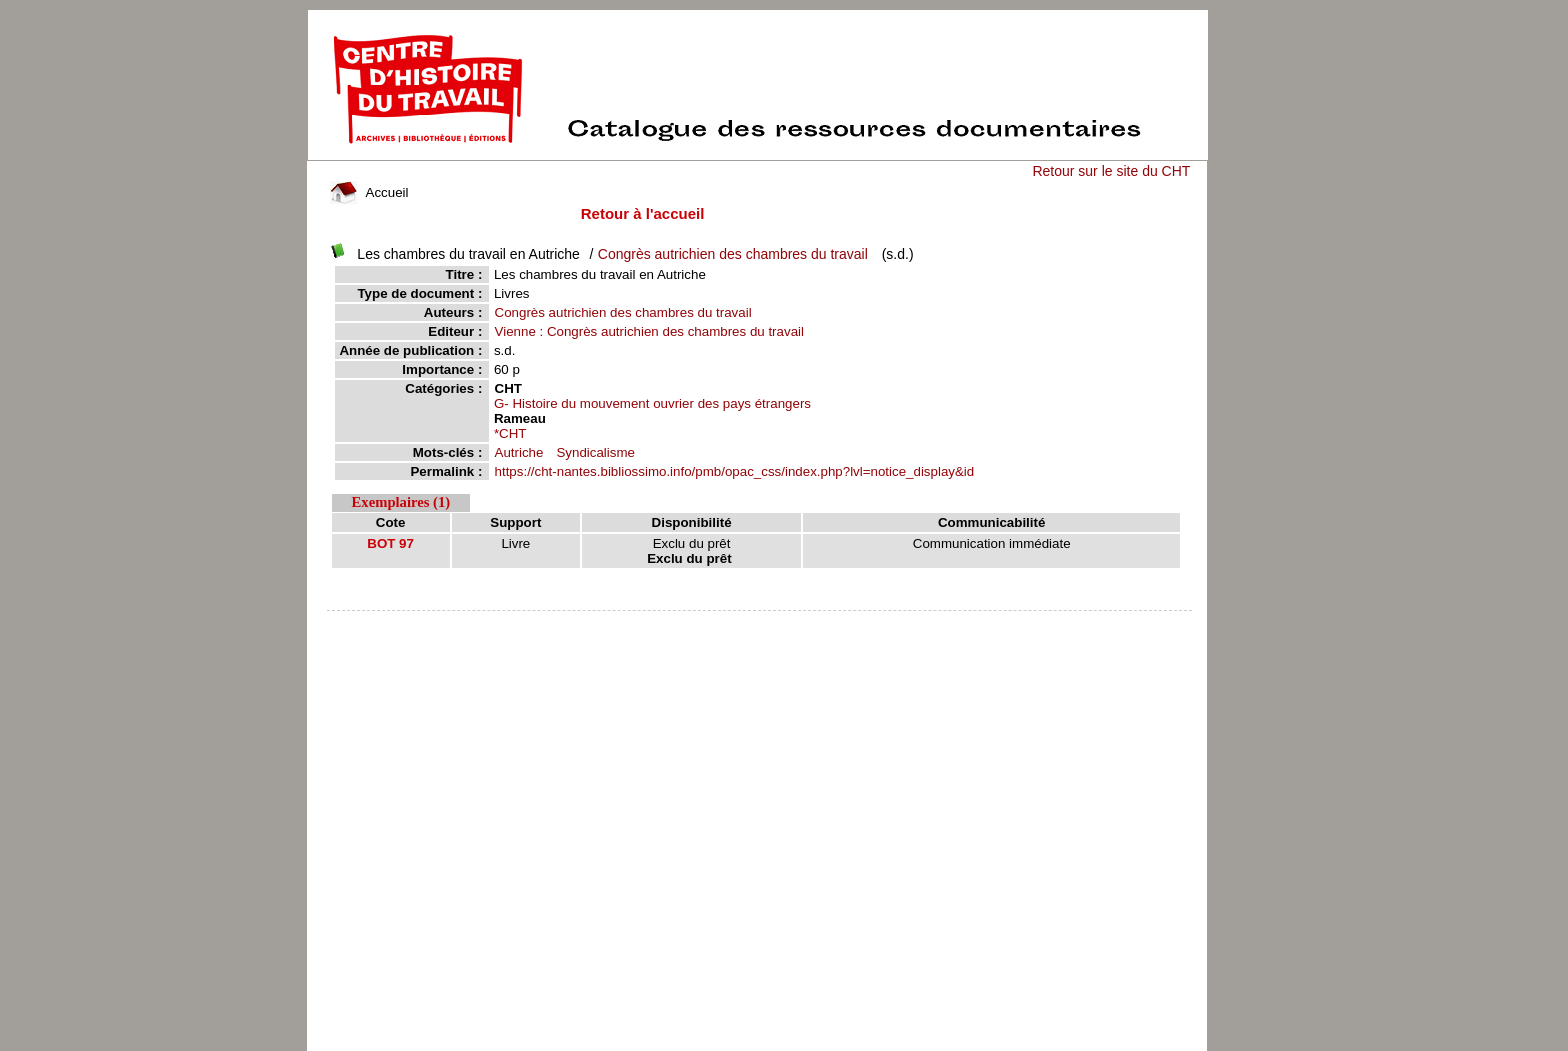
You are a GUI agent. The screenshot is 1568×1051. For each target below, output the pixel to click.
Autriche (519, 452)
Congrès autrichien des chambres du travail (733, 254)
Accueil (369, 192)
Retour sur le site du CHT (1111, 171)
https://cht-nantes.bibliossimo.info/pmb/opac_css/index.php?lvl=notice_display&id (735, 471)
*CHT (510, 433)
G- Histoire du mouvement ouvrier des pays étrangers (652, 403)
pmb (760, 623)
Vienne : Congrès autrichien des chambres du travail (649, 331)
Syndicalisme (595, 452)
